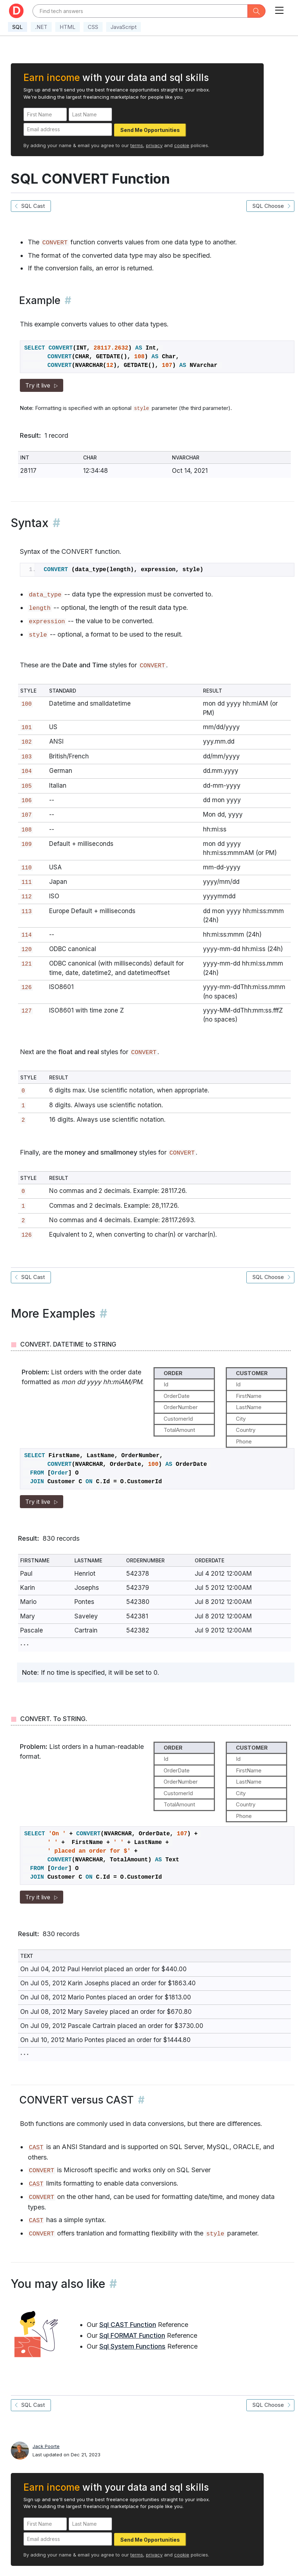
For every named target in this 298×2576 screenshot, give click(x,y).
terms (136, 145)
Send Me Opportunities (150, 130)
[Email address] (67, 129)
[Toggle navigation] (279, 9)
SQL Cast (31, 205)
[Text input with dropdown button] (140, 11)
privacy (154, 145)
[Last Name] (90, 114)
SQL (17, 26)
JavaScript (123, 26)
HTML (67, 26)
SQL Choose (270, 205)
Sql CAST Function (127, 2324)
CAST (36, 2147)
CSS (93, 26)
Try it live (41, 385)
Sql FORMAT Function (132, 2335)
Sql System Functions (132, 2346)
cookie (181, 145)
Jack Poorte (46, 2446)
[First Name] (45, 114)
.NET (41, 26)
